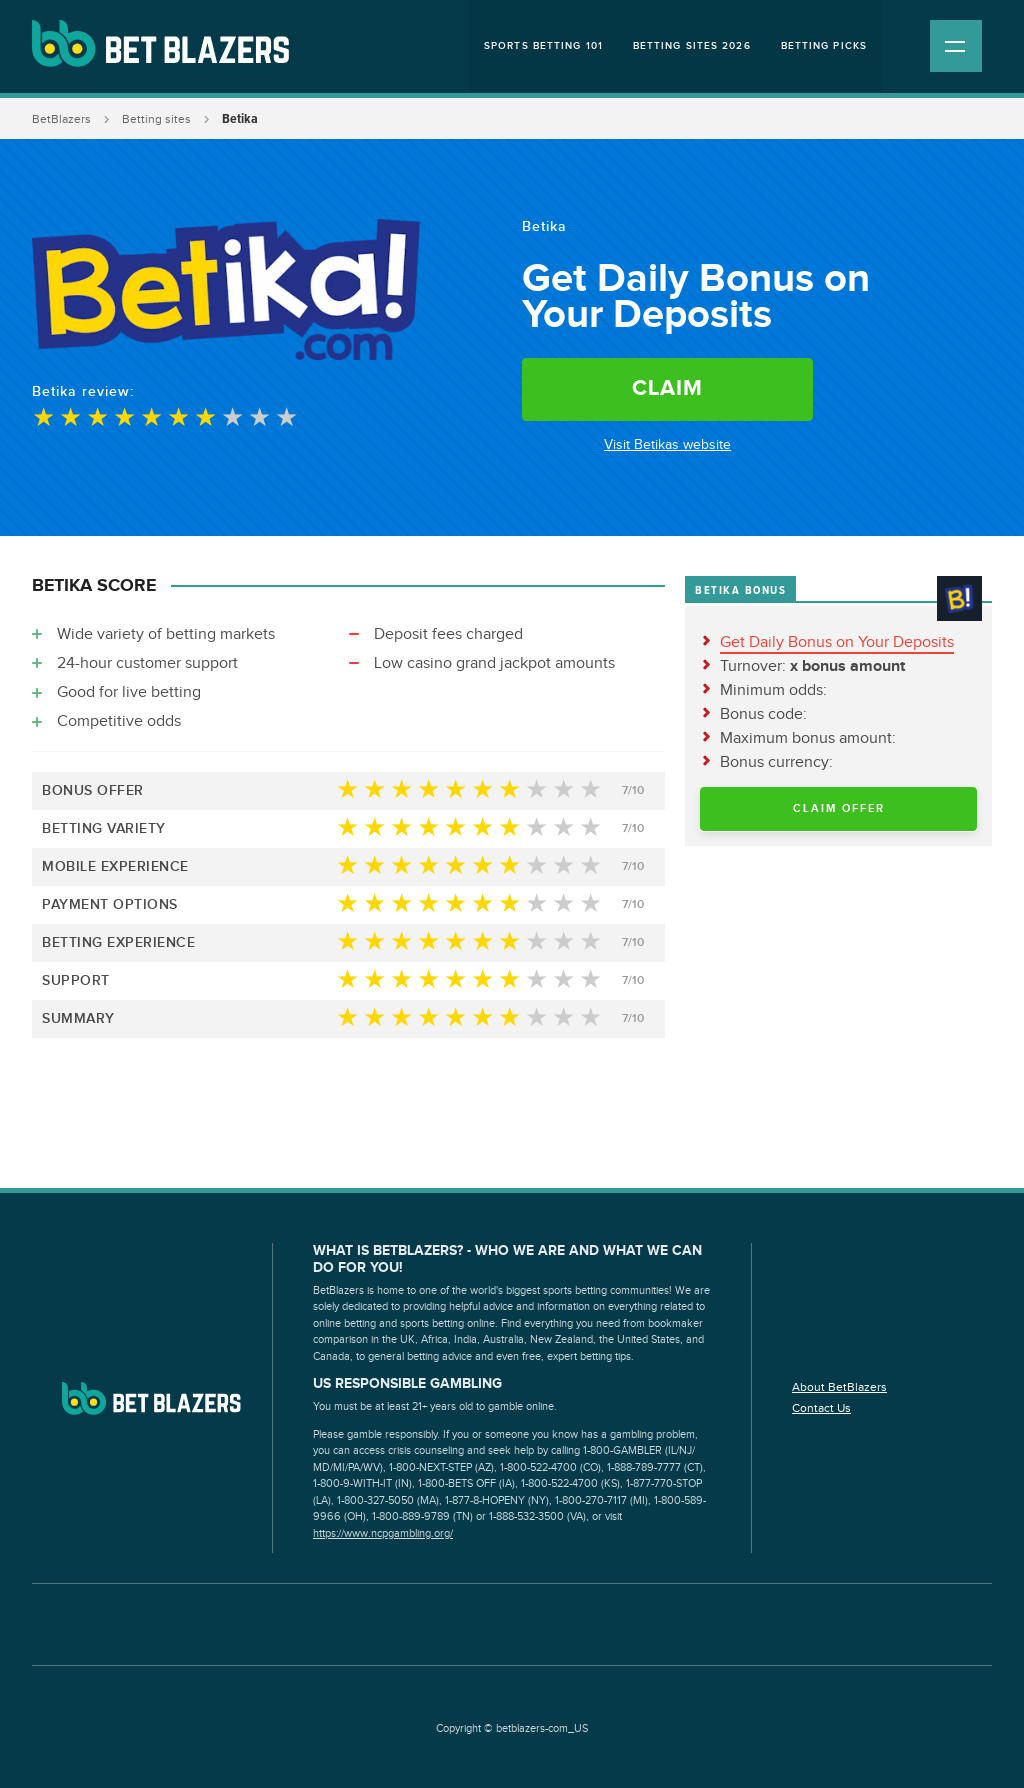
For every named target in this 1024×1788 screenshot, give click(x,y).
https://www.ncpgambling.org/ (383, 1533)
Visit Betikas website (667, 445)
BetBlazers (61, 119)
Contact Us (821, 1408)
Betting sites (156, 119)
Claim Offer (839, 808)
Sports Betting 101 (543, 46)
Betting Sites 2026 (692, 46)
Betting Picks (824, 46)
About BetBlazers (839, 1387)
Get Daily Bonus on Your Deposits (837, 642)
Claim (667, 388)
